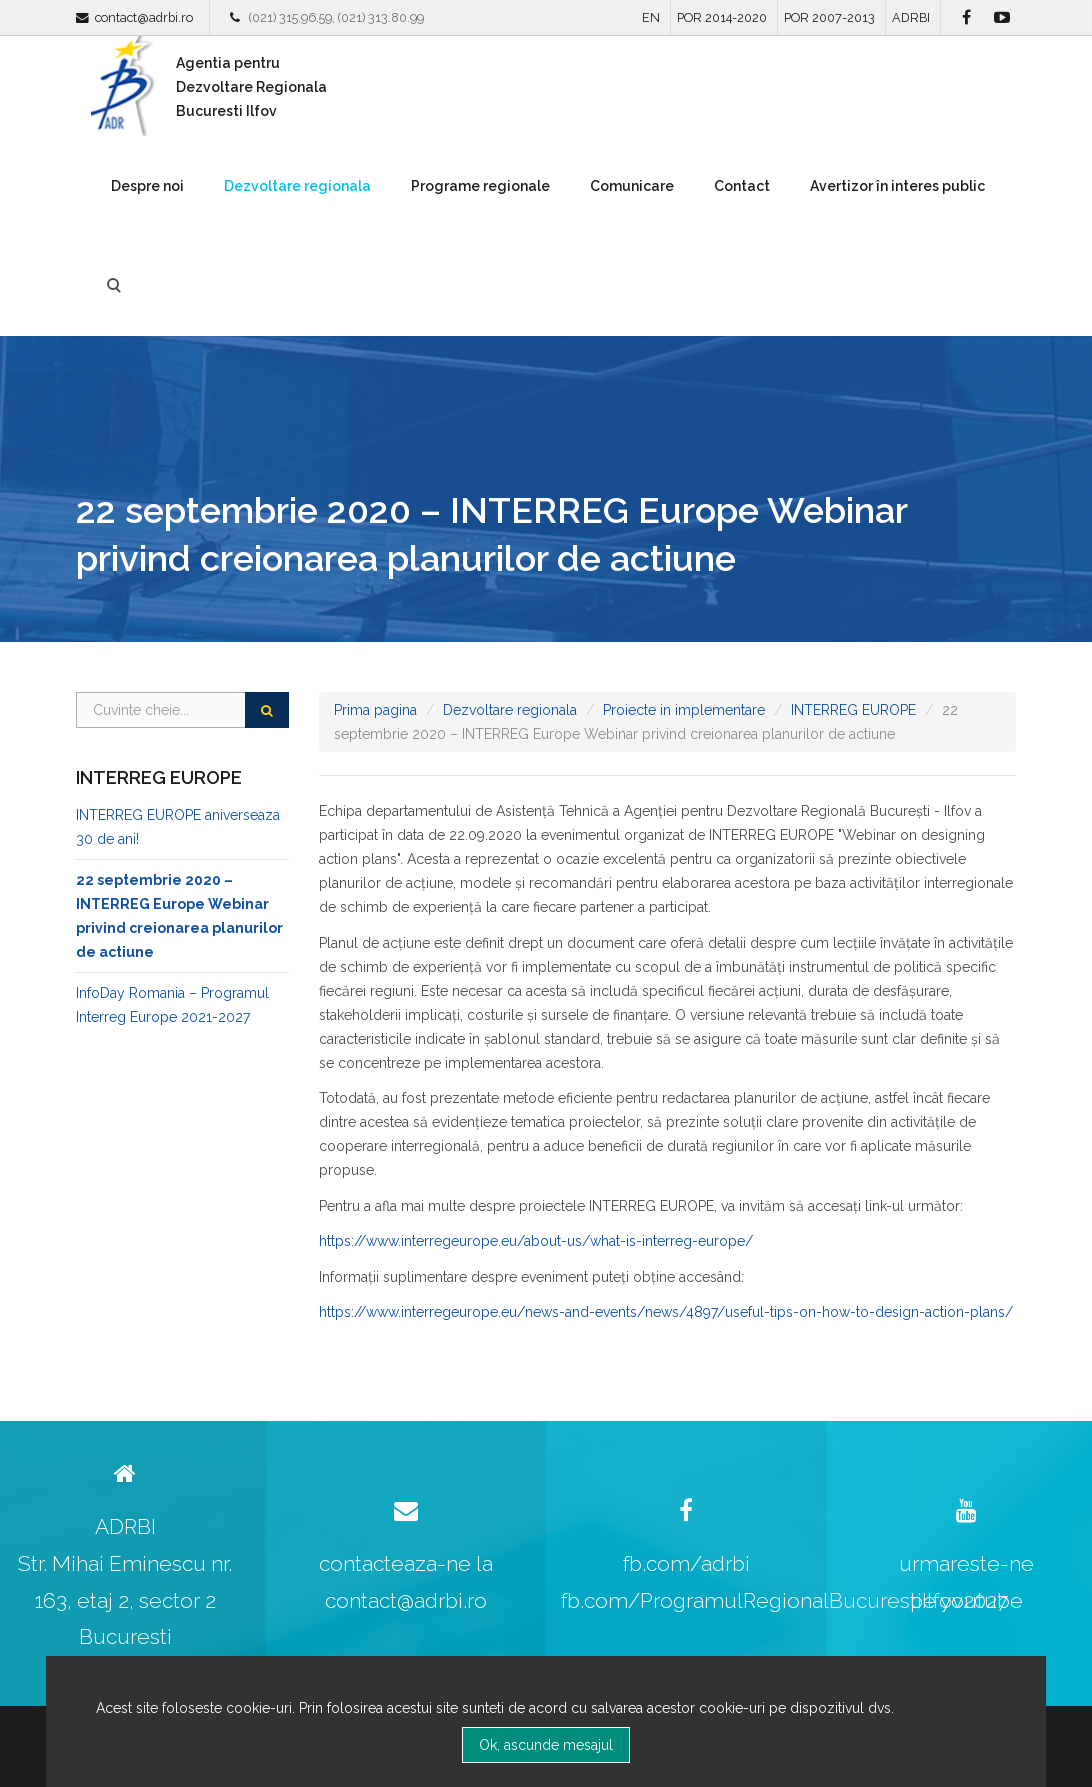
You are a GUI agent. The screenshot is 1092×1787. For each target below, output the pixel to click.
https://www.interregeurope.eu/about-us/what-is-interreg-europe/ (536, 1241)
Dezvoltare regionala (297, 186)
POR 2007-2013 (829, 17)
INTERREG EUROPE (853, 710)
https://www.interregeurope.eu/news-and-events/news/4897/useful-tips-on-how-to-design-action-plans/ (666, 1312)
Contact (742, 186)
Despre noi (147, 186)
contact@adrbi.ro (144, 17)
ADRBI (911, 17)
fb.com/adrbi (686, 1563)
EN (651, 17)
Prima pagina (375, 710)
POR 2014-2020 (722, 17)
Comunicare (632, 186)
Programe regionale (480, 186)
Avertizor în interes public (897, 186)
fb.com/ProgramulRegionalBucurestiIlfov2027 (784, 1600)
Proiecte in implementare (684, 710)
